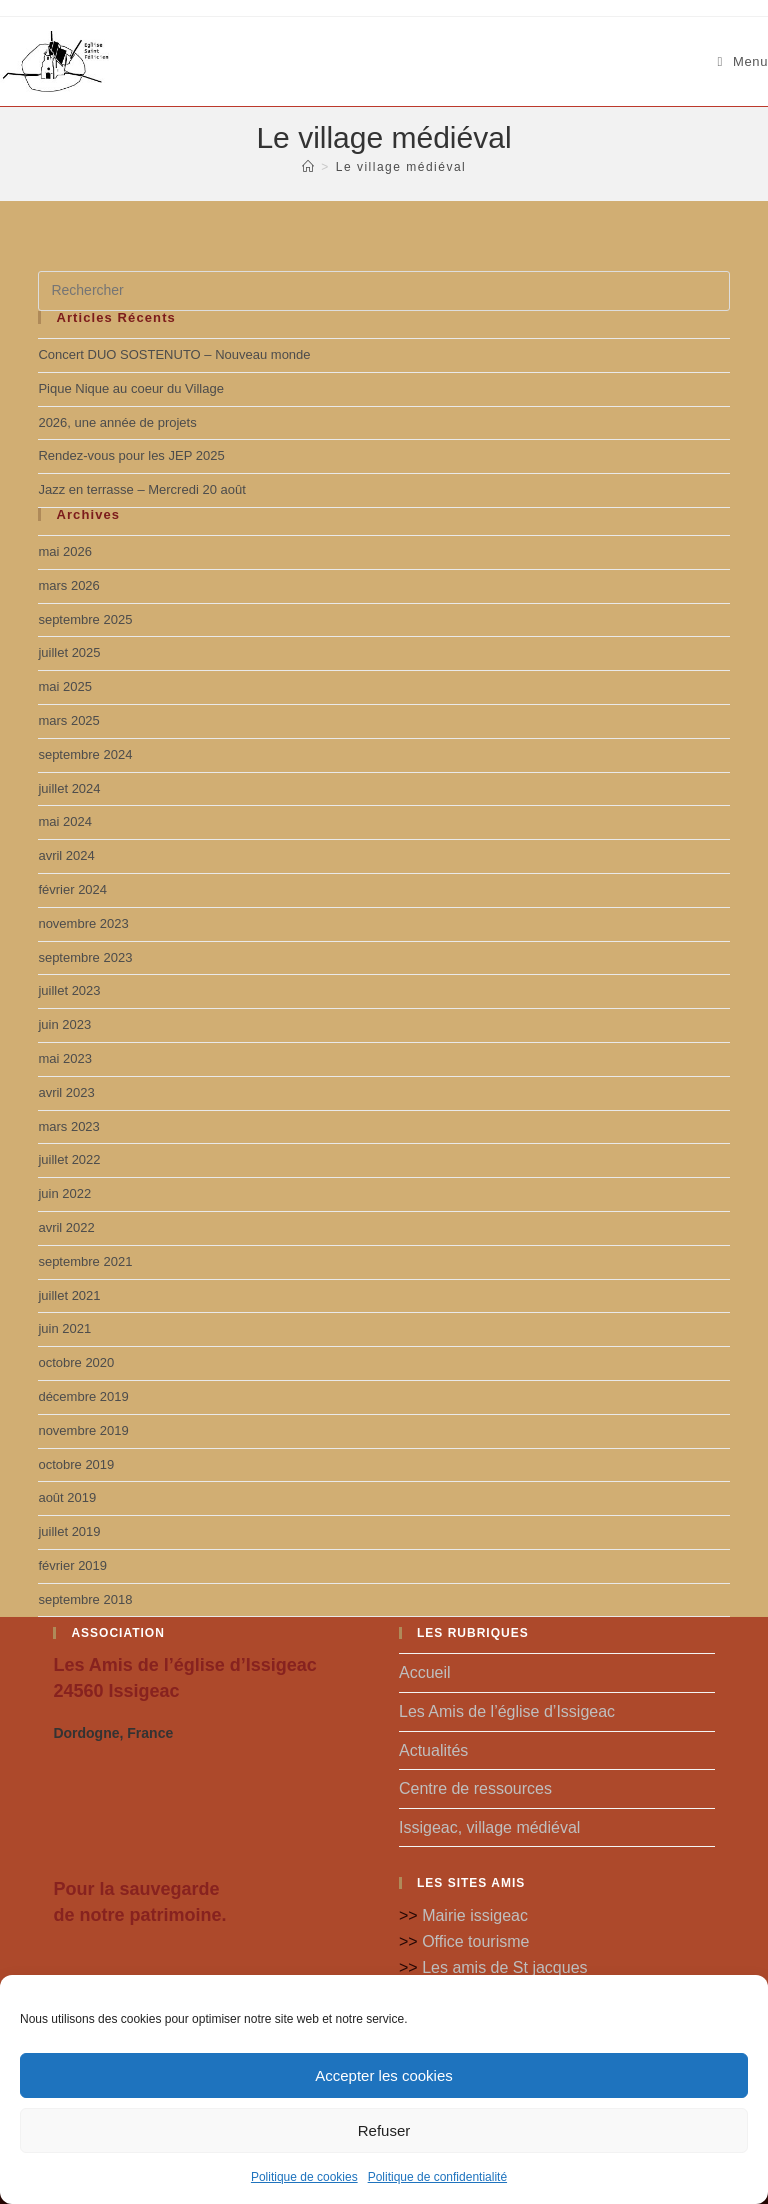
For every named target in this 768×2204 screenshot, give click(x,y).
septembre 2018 (85, 1599)
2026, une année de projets (117, 422)
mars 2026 (68, 585)
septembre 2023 (85, 957)
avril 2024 (66, 855)
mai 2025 (64, 686)
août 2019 (67, 1497)
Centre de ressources (475, 1788)
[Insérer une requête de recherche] (383, 291)
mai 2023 (64, 1058)
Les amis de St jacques (504, 1967)
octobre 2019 (76, 1464)
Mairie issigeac (475, 1915)
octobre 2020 (76, 1362)
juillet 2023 (69, 990)
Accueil (425, 1672)
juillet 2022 (69, 1159)
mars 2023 (68, 1126)
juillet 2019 (69, 1531)
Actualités (433, 1750)
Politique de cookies (304, 2177)
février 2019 (72, 1565)
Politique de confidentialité (437, 2177)
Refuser (384, 2130)
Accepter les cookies (384, 2075)
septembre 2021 (85, 1261)
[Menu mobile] (743, 61)
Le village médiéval (401, 167)
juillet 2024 (69, 788)
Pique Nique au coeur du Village (131, 388)
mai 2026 (64, 551)
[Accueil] (309, 167)
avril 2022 (66, 1227)
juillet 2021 (69, 1295)
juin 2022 (64, 1193)
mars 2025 (68, 720)
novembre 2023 (83, 923)
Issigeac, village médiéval (489, 1827)
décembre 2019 (83, 1396)
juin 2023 (64, 1024)
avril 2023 (66, 1092)
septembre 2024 (85, 754)
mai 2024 (64, 821)
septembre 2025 (85, 619)
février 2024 (72, 889)
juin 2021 (64, 1328)
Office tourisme (475, 1941)
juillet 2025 (69, 652)
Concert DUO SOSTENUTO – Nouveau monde (174, 354)
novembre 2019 (83, 1430)
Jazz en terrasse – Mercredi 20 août (141, 489)
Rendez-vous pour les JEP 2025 (131, 455)
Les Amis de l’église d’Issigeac (507, 1711)
